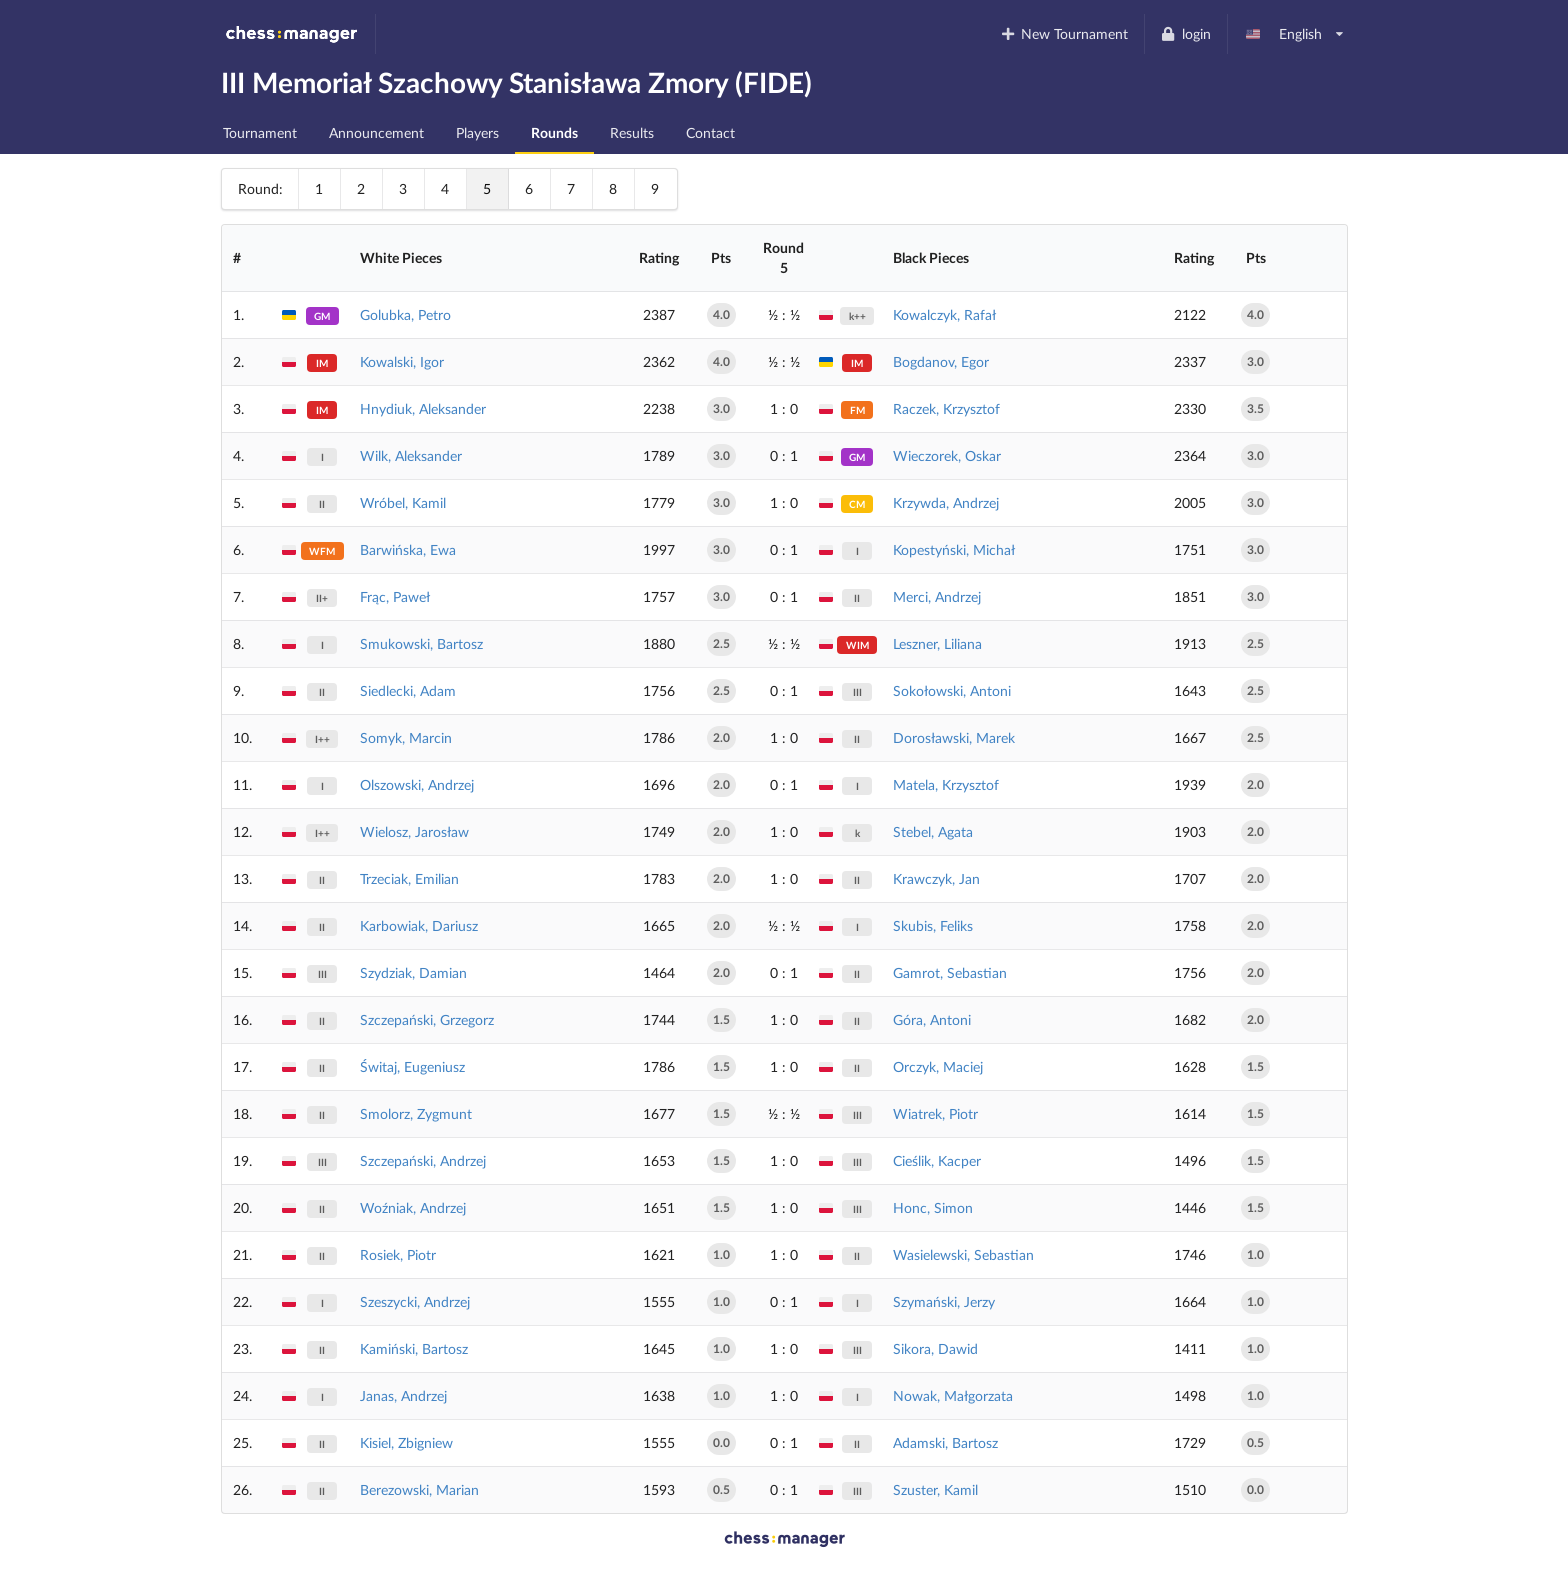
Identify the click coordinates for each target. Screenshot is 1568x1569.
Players (477, 132)
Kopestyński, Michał (954, 549)
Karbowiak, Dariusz (419, 925)
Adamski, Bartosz (945, 1442)
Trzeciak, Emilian (409, 878)
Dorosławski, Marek (954, 737)
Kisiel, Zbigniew (406, 1442)
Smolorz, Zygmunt (416, 1113)
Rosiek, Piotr (398, 1254)
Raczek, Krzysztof (946, 408)
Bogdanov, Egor (941, 361)
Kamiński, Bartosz (414, 1348)
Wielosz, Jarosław (414, 831)
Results (632, 132)
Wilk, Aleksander (411, 455)
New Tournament (1063, 33)
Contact (710, 132)
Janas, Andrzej (403, 1395)
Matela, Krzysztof (946, 784)
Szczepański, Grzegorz (427, 1019)
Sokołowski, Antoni (952, 690)
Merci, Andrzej (937, 596)
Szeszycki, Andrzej (415, 1301)
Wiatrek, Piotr (935, 1113)
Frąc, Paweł (395, 596)
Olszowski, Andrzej (417, 784)
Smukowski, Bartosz (421, 643)
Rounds (554, 132)
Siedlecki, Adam (408, 690)
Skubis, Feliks (933, 925)
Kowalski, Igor (402, 361)
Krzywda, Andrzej (946, 502)
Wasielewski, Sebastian (963, 1254)
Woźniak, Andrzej (413, 1207)
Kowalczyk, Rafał (944, 314)
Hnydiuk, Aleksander (423, 408)
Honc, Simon (933, 1207)
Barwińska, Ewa (408, 549)
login (1185, 33)
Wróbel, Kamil (403, 502)
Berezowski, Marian (419, 1489)
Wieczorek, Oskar (947, 455)
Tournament (260, 132)
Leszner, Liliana (937, 643)
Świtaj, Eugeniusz (412, 1066)
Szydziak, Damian (413, 972)
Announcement (376, 132)
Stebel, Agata (933, 831)
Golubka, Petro (405, 314)
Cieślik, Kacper (937, 1160)
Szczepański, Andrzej (423, 1160)
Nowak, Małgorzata (953, 1395)
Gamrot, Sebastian (950, 972)
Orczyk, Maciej (938, 1066)
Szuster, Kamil (935, 1489)
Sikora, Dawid (935, 1348)
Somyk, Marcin (406, 737)
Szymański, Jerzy (944, 1301)
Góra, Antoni (932, 1019)
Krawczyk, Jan (936, 878)
